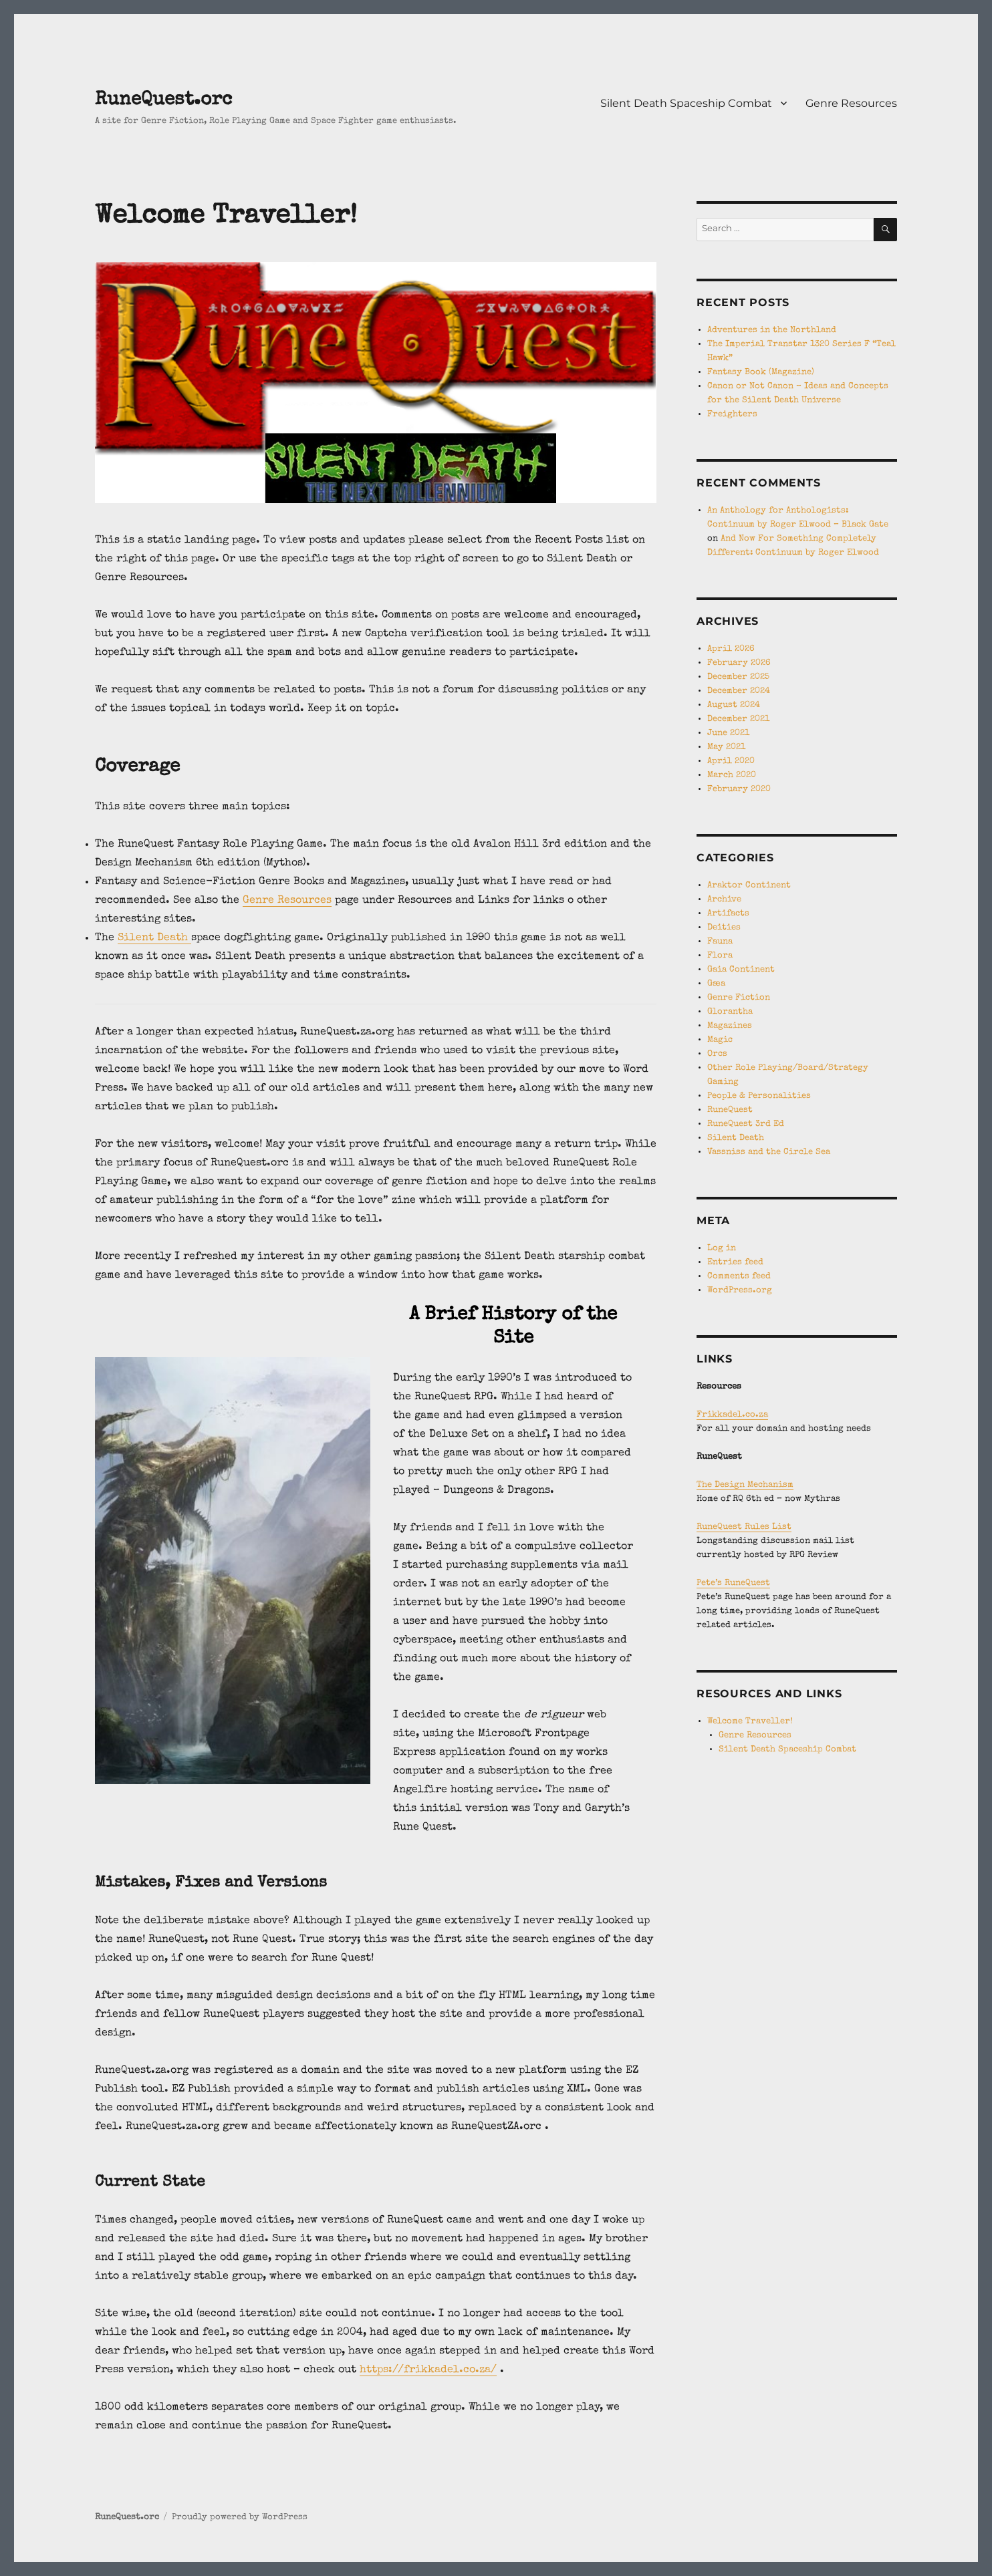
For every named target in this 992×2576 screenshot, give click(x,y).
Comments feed (739, 1276)
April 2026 (731, 649)
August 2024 (733, 705)
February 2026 (739, 663)
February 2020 (739, 789)
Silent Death (154, 938)
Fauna (720, 942)
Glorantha (730, 1012)
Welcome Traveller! (750, 1721)
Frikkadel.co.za (732, 1415)
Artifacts (728, 913)
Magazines (729, 1026)
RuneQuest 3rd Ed (745, 1124)
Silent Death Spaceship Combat (686, 103)
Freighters (732, 414)
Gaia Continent (741, 970)
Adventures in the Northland (771, 330)
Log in (721, 1248)
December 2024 (738, 691)
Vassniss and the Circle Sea (768, 1152)
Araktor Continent (749, 885)
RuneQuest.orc (163, 100)
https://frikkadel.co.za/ (428, 2370)
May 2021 (726, 747)
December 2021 (738, 719)
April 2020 (731, 761)
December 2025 (738, 677)
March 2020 (731, 775)
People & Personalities (759, 1096)
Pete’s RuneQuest (733, 1583)
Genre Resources (851, 103)
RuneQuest (730, 1110)
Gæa (716, 984)
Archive (724, 899)
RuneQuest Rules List (744, 1527)
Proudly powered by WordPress (239, 2517)
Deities (724, 927)
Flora (720, 956)
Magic (720, 1040)
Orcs (717, 1054)
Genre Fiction (738, 998)
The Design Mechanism (745, 1485)
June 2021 (728, 733)
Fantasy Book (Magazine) (760, 372)
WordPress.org (739, 1290)
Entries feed (735, 1262)
